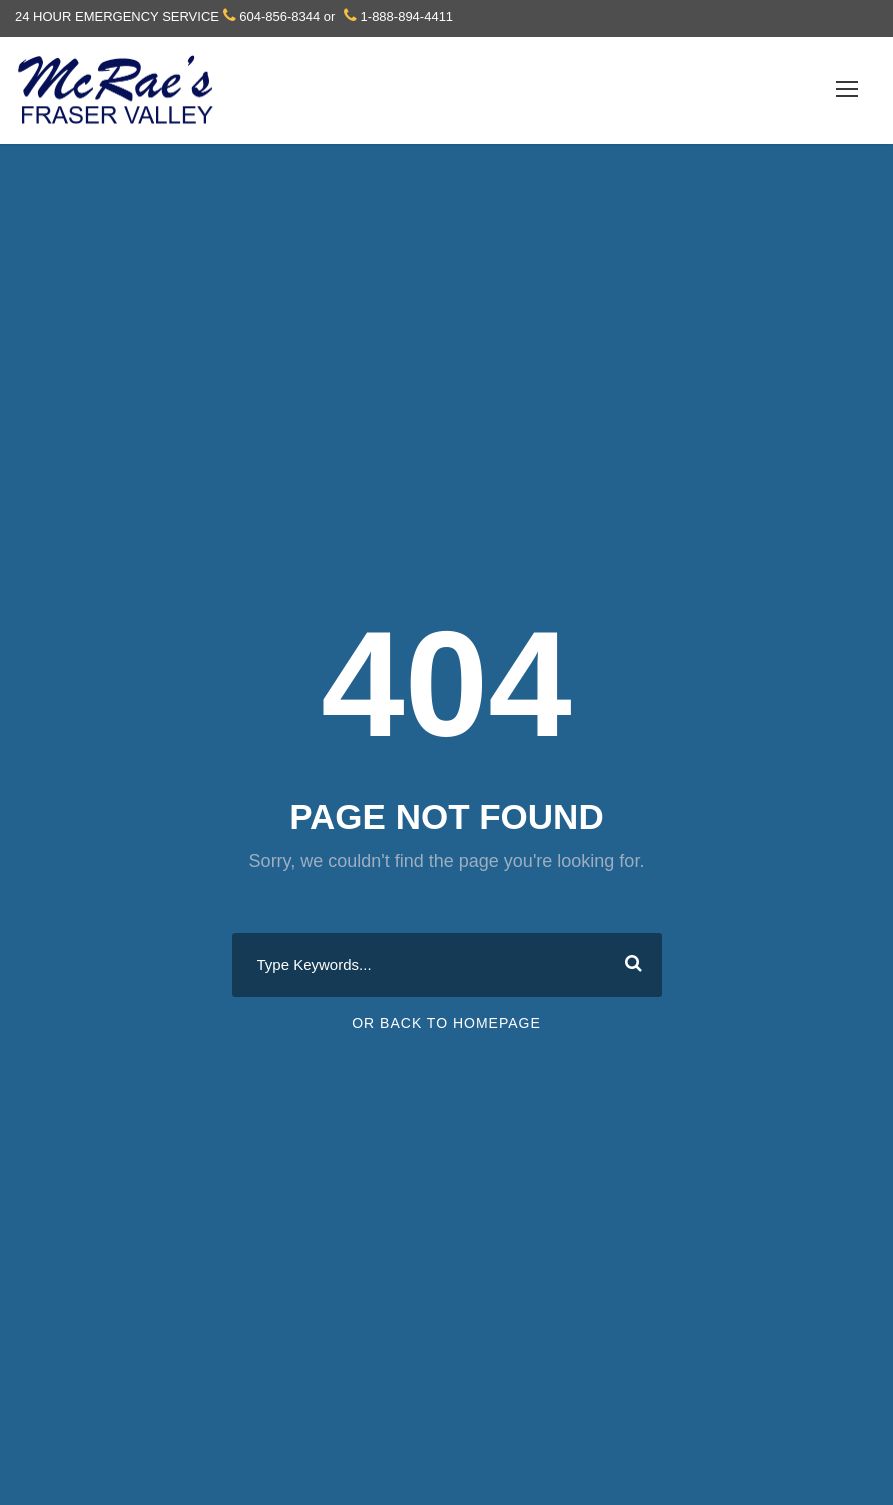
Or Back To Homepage (446, 1023)
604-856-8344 (279, 16)
